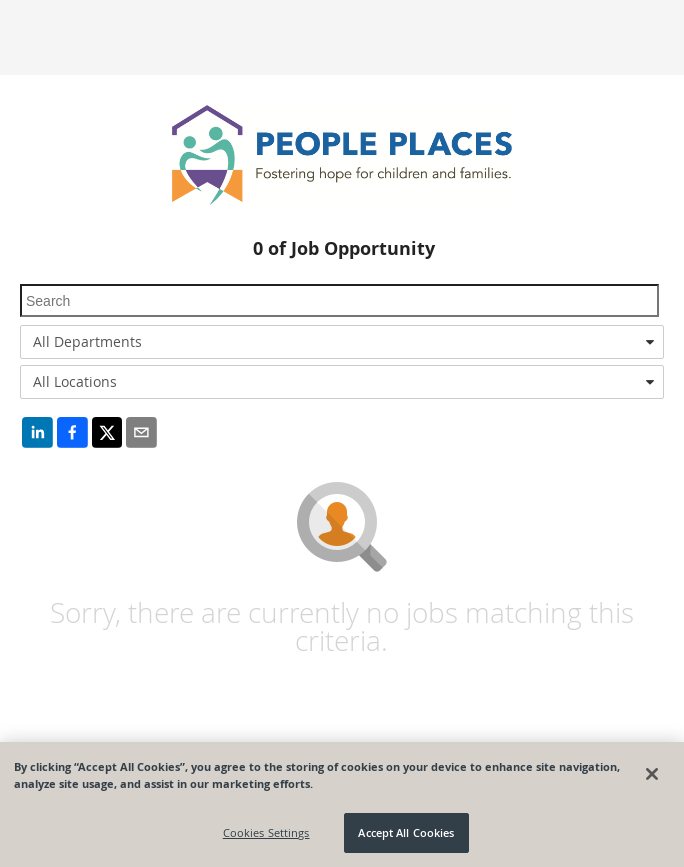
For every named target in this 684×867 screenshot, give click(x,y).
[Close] (652, 774)
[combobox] (342, 342)
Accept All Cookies (406, 832)
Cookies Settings (266, 832)
